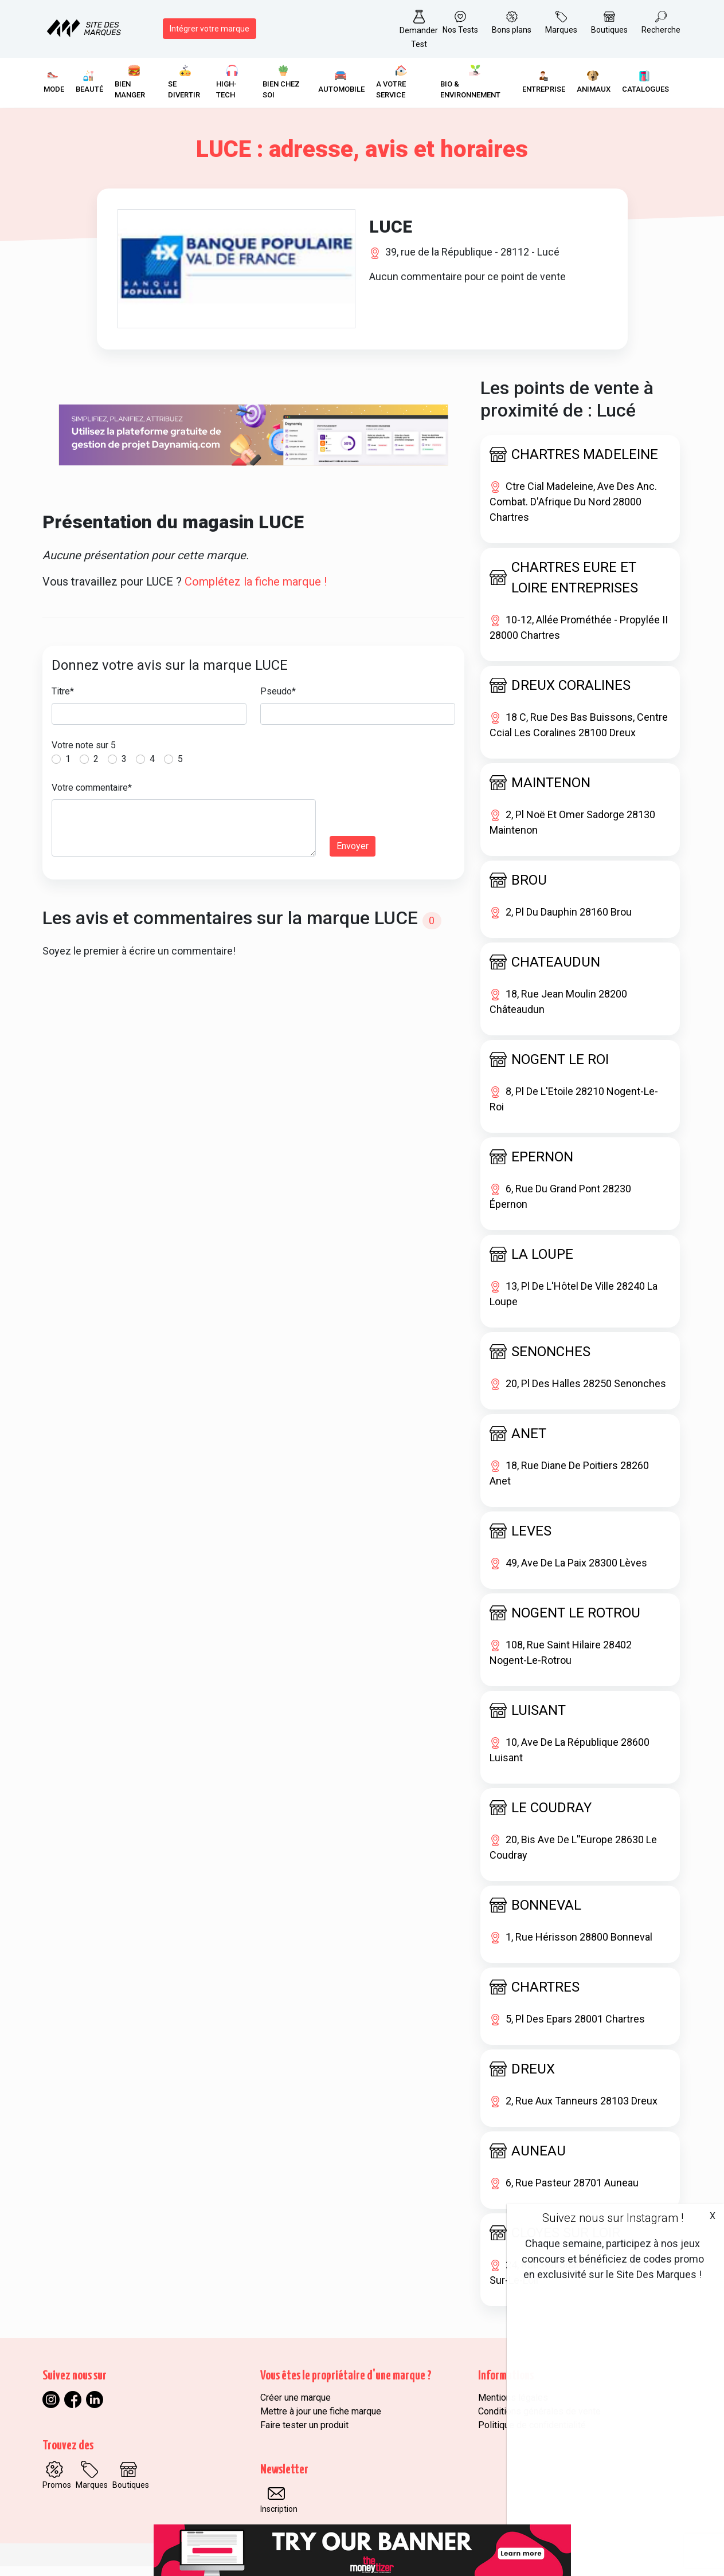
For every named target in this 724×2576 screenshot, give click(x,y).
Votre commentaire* (92, 797)
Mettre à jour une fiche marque (320, 2421)
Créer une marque (295, 2407)
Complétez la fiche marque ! (256, 591)
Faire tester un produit (304, 2434)
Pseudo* (278, 701)
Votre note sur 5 (84, 754)
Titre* (63, 701)
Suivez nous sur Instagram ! (612, 2218)
